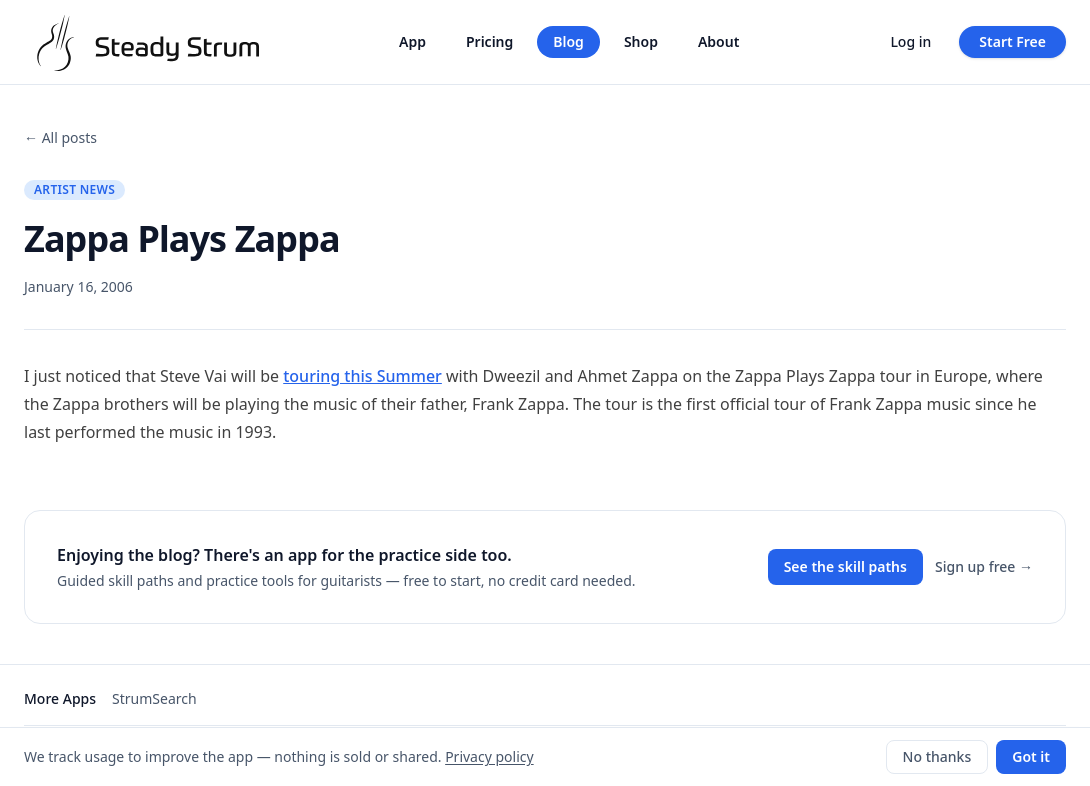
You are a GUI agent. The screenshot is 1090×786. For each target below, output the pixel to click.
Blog (568, 41)
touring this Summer (362, 376)
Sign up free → (984, 566)
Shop (641, 41)
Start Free (1012, 41)
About (718, 41)
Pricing (489, 41)
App (412, 41)
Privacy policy (489, 756)
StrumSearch (154, 698)
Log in (910, 41)
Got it (1031, 756)
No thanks (937, 756)
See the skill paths (845, 566)
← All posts (60, 137)
